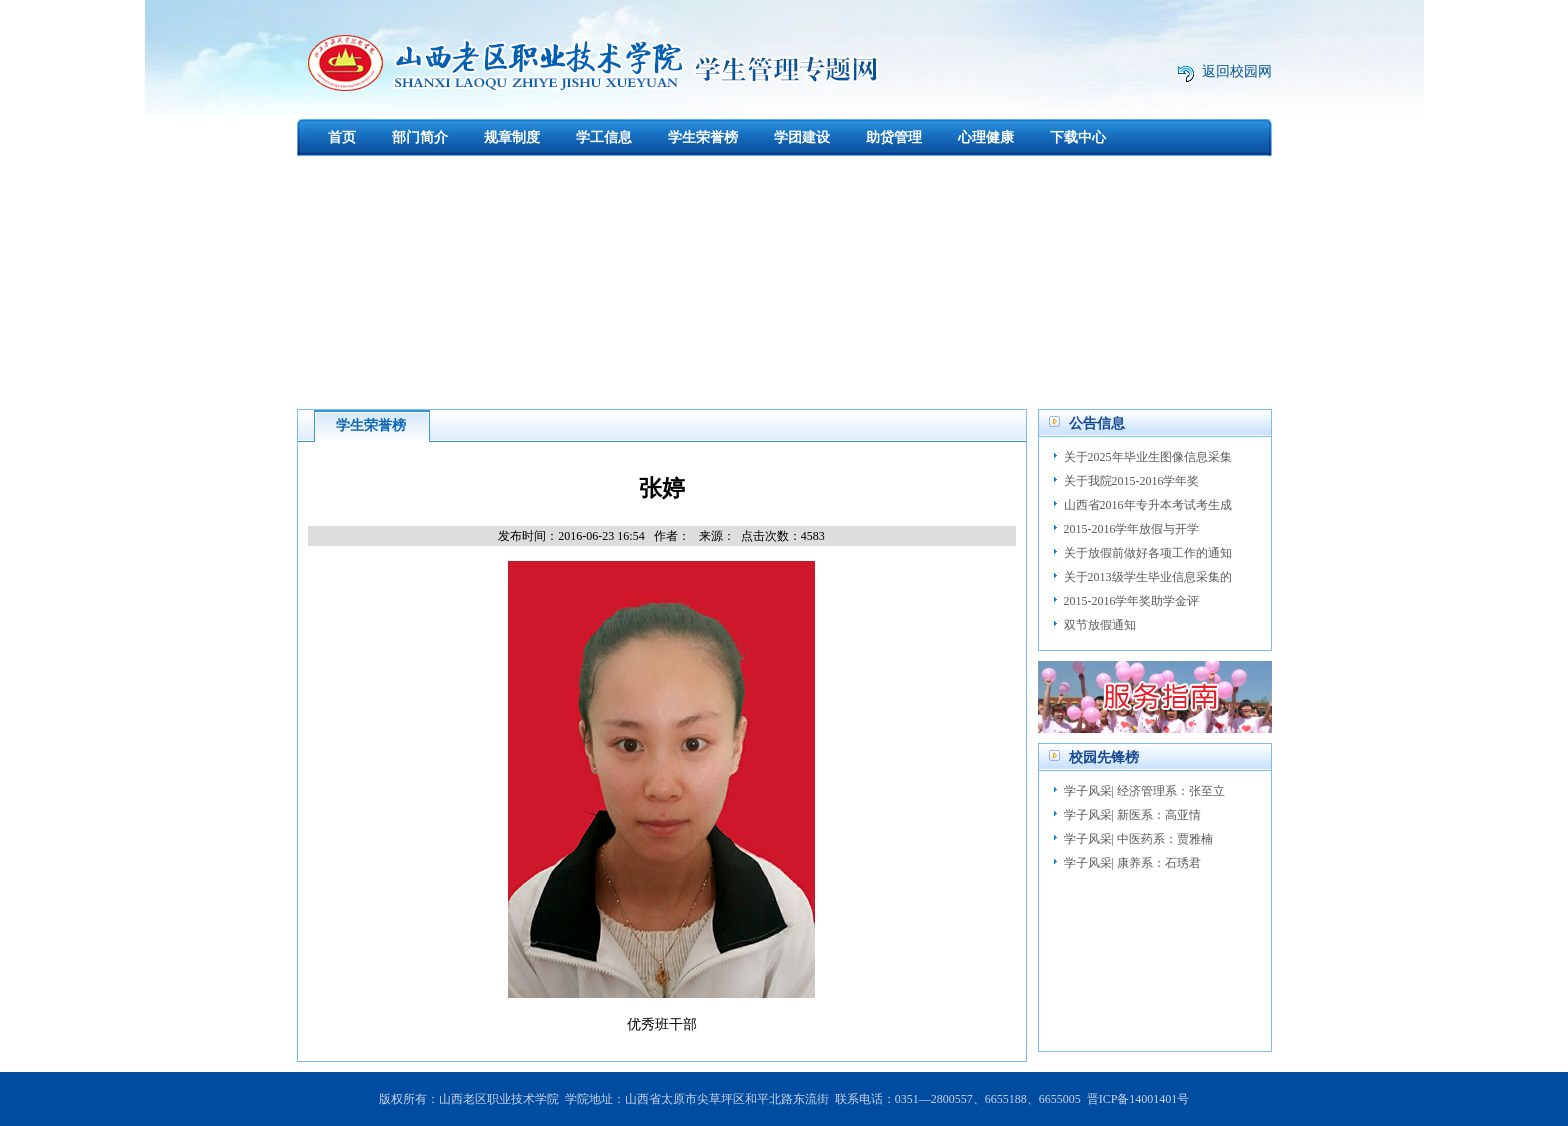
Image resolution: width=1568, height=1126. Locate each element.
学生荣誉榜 (703, 137)
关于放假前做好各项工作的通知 (1148, 553)
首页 (342, 137)
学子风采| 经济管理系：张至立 (1144, 791)
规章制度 (512, 137)
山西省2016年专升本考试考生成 (1148, 505)
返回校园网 (1237, 71)
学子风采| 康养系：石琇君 (1132, 863)
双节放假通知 (1100, 625)
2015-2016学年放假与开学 (1132, 529)
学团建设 (802, 137)
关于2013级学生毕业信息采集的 (1148, 577)
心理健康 (986, 137)
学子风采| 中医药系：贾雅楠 (1138, 839)
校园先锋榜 (1104, 757)
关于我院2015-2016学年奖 (1132, 481)
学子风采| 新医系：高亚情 (1132, 815)
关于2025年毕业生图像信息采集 (1148, 457)
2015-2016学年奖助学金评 (1132, 601)
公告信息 (1097, 423)
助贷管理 (894, 137)
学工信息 (604, 137)
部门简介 (420, 137)
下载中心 (1078, 137)
